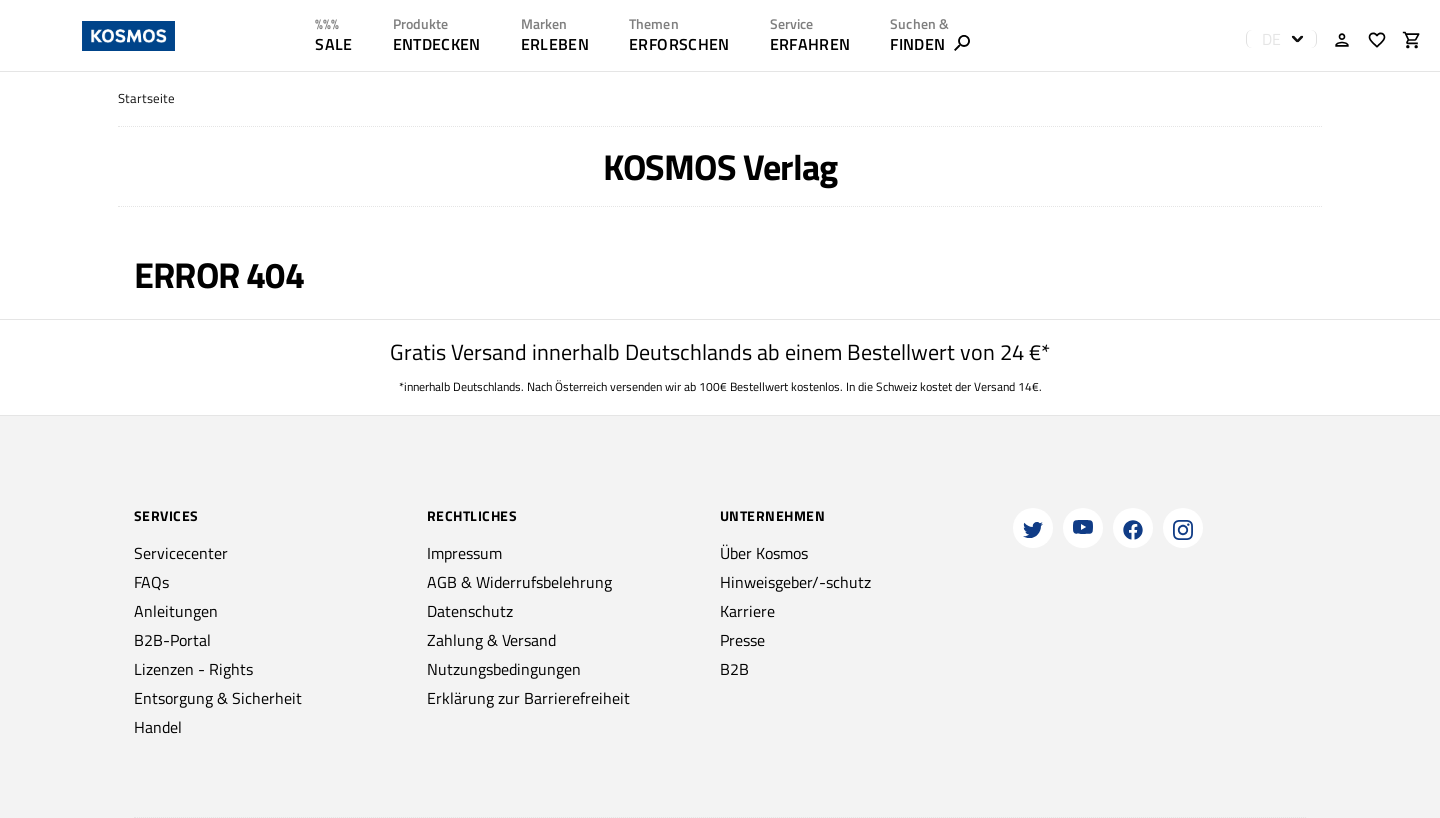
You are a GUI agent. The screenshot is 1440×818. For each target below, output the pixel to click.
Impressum (464, 553)
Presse (742, 640)
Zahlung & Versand (491, 640)
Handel (158, 727)
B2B (734, 669)
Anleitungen (176, 611)
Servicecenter (181, 553)
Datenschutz (470, 611)
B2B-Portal (172, 640)
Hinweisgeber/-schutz (795, 582)
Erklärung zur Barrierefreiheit (528, 698)
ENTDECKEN (437, 44)
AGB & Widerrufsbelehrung (519, 582)
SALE (333, 44)
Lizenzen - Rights (193, 669)
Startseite (146, 98)
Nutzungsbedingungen (504, 669)
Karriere (747, 611)
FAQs (151, 582)
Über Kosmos (764, 553)
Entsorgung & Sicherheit (218, 698)
